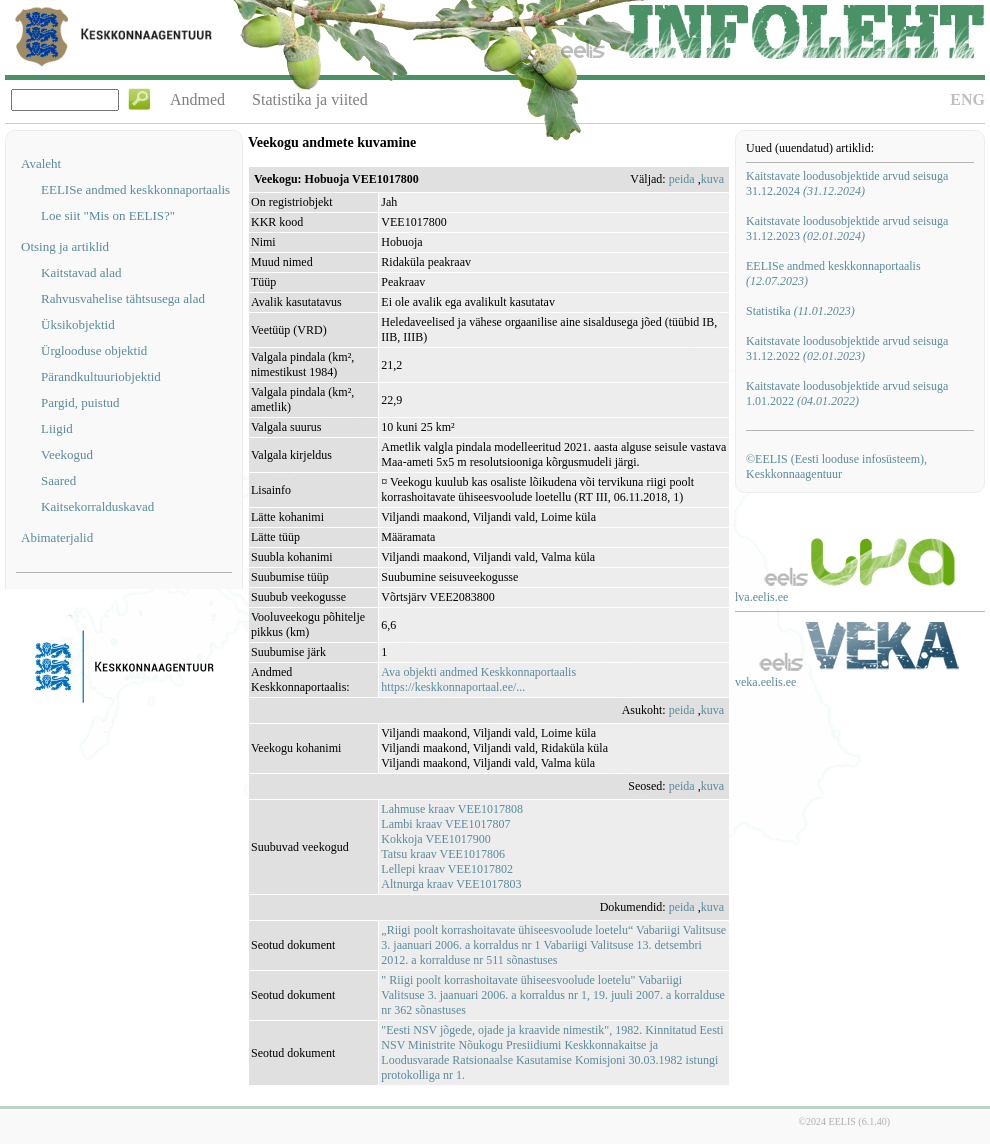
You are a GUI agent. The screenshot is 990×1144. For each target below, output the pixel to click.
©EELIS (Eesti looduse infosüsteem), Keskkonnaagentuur (836, 466)
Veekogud (67, 454)
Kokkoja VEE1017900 (435, 839)
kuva (712, 179)
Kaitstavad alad (81, 272)
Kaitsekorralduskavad (97, 506)
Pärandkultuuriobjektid (101, 376)
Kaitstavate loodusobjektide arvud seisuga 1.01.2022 (847, 393)
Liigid (57, 428)
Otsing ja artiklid (65, 246)
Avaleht (41, 163)
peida (682, 179)
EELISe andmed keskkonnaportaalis (135, 189)
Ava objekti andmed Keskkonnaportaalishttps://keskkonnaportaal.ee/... (478, 679)
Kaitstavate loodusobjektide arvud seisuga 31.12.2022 (847, 348)
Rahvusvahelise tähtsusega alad (123, 298)
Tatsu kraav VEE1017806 (443, 854)
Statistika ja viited (310, 99)
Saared (58, 480)
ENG (967, 99)
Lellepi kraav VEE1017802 (447, 869)
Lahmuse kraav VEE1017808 (452, 809)
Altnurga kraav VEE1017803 (451, 884)
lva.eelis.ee (761, 597)
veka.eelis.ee (765, 682)
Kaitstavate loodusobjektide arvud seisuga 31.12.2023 (847, 228)
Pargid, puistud (80, 402)
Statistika (800, 311)
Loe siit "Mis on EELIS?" (108, 215)
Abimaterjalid (57, 537)
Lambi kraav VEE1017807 (445, 824)
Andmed (197, 99)
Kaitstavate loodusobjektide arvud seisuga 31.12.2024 (847, 183)
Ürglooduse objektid (94, 350)
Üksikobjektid (78, 324)
